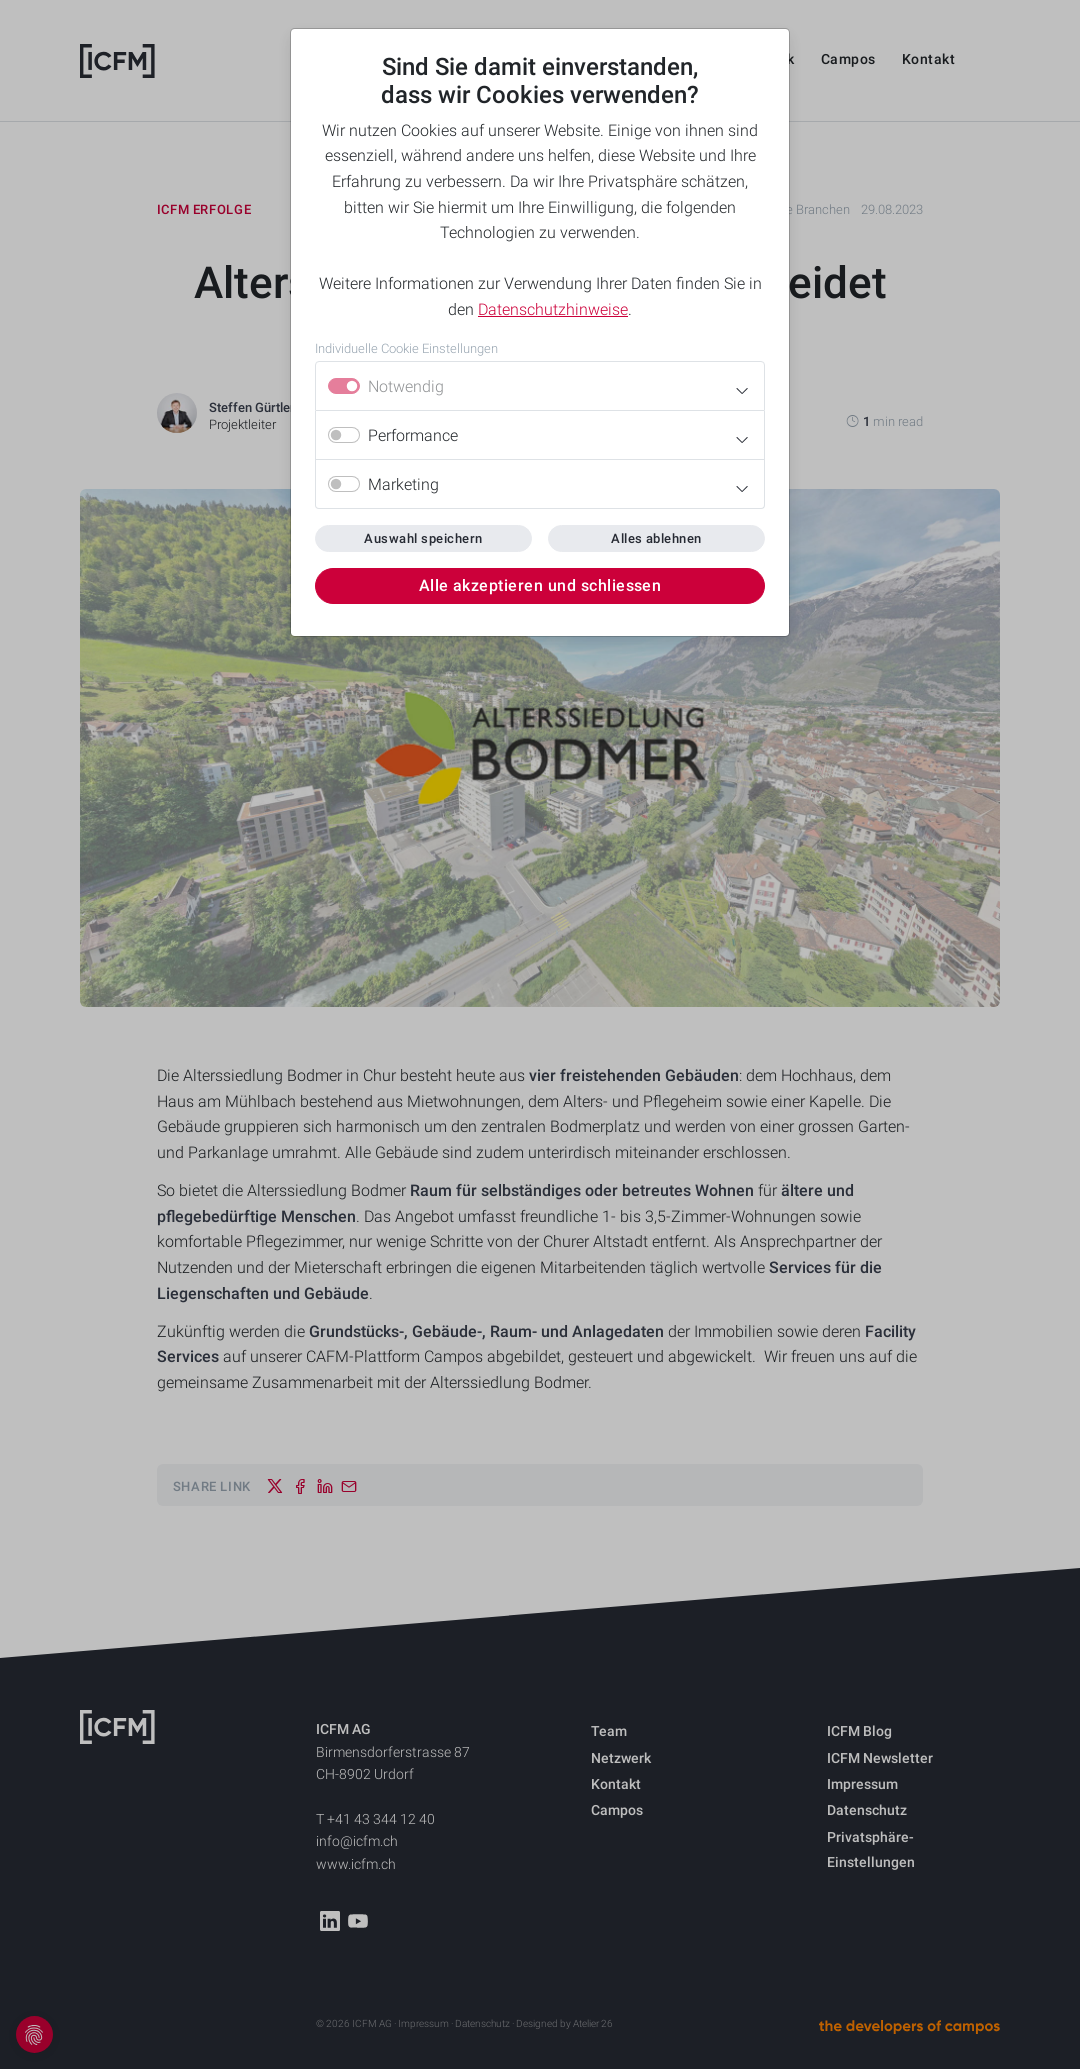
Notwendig (406, 386)
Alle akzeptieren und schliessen (540, 585)
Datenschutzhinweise (553, 309)
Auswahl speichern (423, 538)
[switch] (344, 435)
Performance (413, 435)
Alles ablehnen (656, 538)
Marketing (403, 484)
